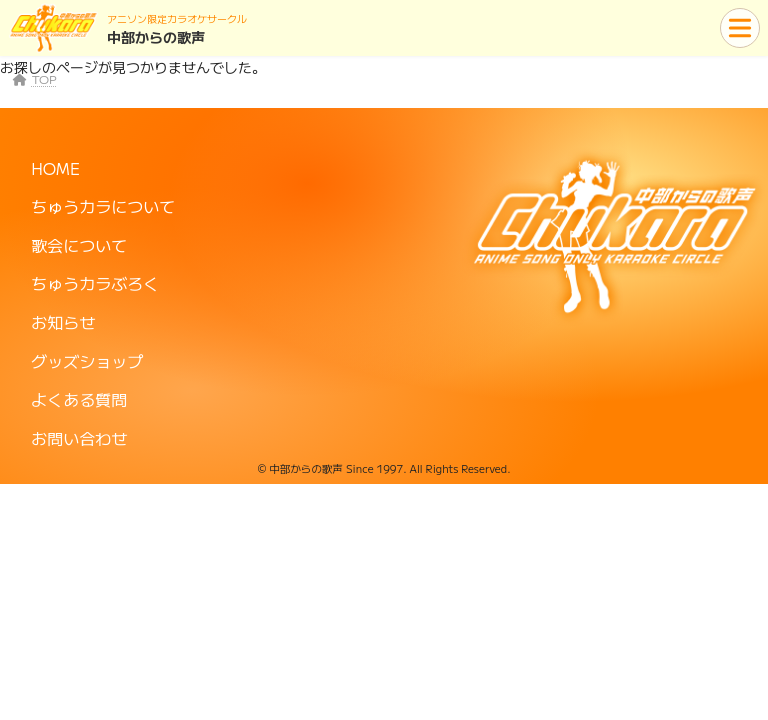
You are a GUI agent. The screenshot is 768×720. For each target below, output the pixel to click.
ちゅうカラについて (103, 206)
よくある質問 (79, 399)
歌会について (79, 245)
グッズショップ (87, 360)
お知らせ (63, 322)
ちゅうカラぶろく (95, 283)
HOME (55, 167)
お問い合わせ (79, 438)
